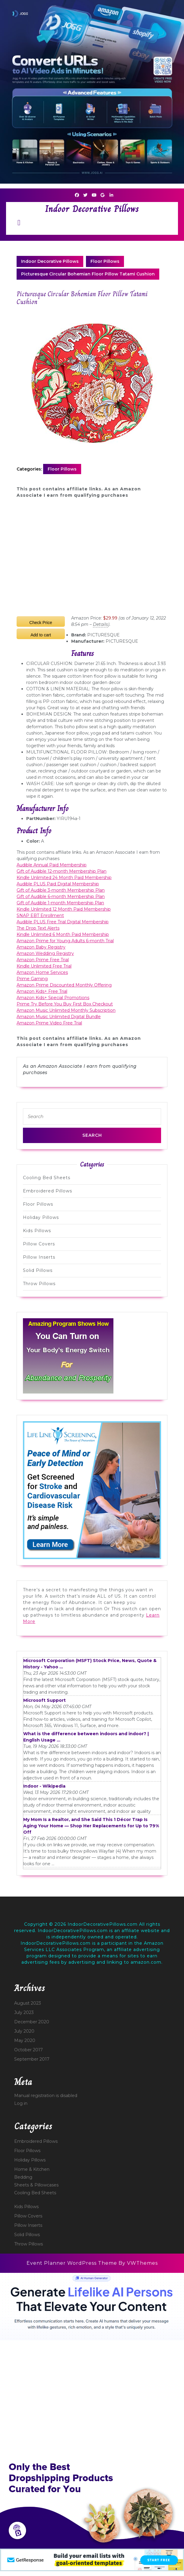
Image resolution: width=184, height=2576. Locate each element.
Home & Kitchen (31, 2169)
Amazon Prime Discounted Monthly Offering (64, 985)
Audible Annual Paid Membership (52, 865)
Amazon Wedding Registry (45, 953)
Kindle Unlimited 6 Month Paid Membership (63, 934)
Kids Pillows (37, 1230)
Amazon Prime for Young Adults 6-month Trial (65, 940)
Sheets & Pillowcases (36, 2185)
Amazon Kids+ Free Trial (42, 991)
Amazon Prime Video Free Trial (49, 1023)
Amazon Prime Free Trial (43, 959)
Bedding (23, 2177)
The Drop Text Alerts (38, 928)
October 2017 (28, 2049)
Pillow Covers (39, 1244)
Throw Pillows (39, 1283)
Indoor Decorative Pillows (92, 209)
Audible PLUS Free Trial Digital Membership (63, 921)
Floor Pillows (104, 261)
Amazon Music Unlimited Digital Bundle (59, 1016)
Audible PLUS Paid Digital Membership (58, 884)
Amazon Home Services (42, 972)
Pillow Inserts (39, 1257)
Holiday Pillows (41, 1217)
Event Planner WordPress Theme (73, 2263)
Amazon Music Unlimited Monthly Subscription (66, 1010)
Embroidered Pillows (47, 1191)
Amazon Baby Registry (41, 947)
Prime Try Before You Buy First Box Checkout (65, 1004)
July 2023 (24, 2012)
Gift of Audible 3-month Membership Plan (61, 890)
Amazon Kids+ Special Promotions (53, 997)
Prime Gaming (32, 978)
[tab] (19, 222)
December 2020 (31, 2021)
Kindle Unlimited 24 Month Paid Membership (64, 877)
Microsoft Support (44, 1700)
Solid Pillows (37, 1270)
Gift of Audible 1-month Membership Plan (60, 903)
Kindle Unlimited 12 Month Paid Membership (64, 909)
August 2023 (27, 2003)
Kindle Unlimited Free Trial (44, 966)
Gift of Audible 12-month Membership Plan (61, 871)
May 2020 (24, 2040)
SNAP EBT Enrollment (40, 915)
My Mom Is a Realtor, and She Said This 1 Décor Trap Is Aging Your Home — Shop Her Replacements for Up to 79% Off (91, 1826)
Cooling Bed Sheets (46, 1177)
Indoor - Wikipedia (44, 1786)
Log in (20, 2103)
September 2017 (31, 2059)
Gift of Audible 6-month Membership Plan (61, 896)
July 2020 (24, 2031)
